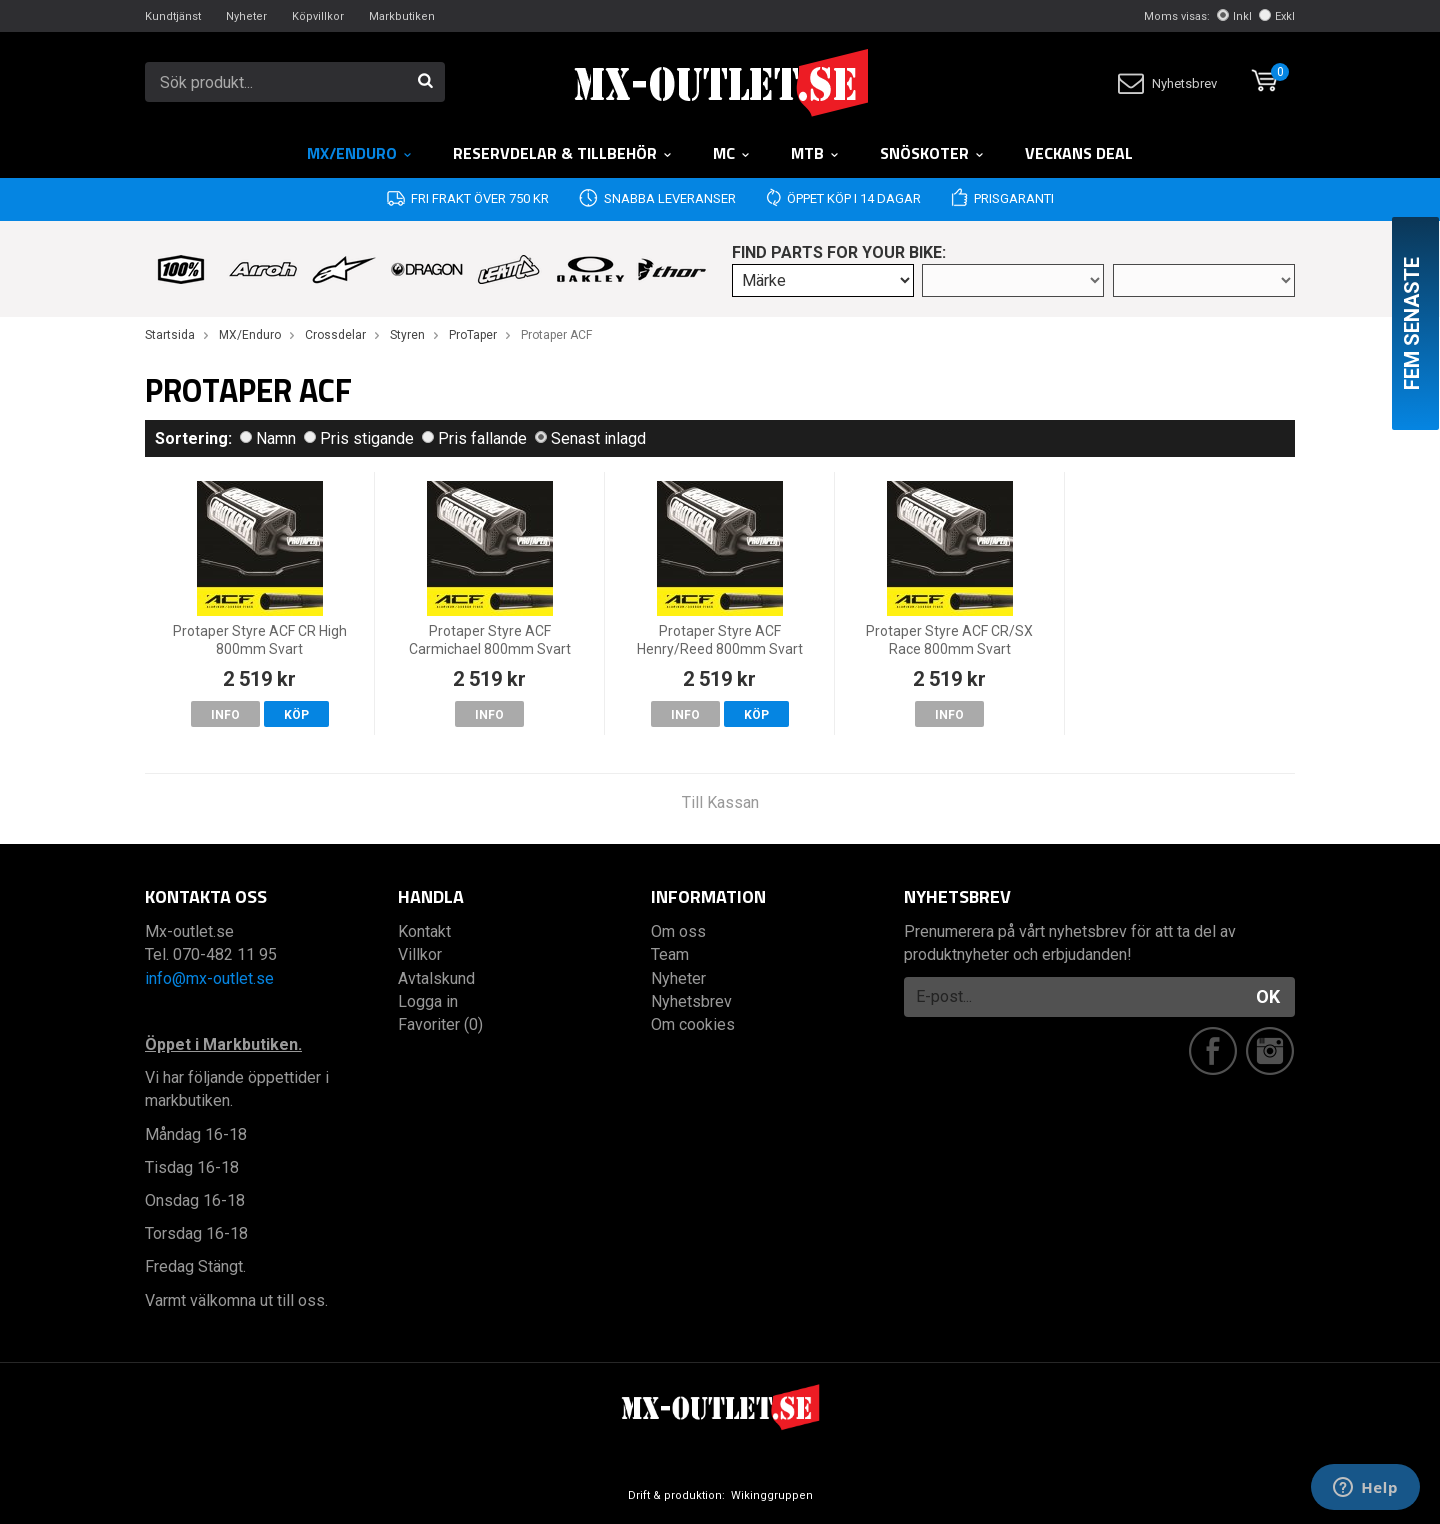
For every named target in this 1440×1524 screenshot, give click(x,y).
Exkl (1277, 16)
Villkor (420, 954)
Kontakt (424, 931)
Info (225, 715)
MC (732, 153)
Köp (296, 715)
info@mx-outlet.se (209, 978)
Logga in (428, 1001)
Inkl (1234, 16)
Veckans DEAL (1079, 153)
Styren (407, 335)
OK (1268, 996)
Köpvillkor (318, 16)
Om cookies (693, 1024)
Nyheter (246, 16)
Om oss (678, 931)
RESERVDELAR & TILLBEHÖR (563, 153)
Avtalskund (436, 978)
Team (670, 954)
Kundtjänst (173, 16)
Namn (268, 438)
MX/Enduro (360, 153)
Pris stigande (359, 438)
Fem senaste (1412, 323)
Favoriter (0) (440, 1024)
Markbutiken (402, 16)
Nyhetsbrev (1167, 83)
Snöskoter (932, 153)
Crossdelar (335, 335)
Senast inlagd (590, 438)
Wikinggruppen (772, 1495)
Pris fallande (474, 438)
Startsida (170, 335)
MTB (815, 153)
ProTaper (473, 335)
